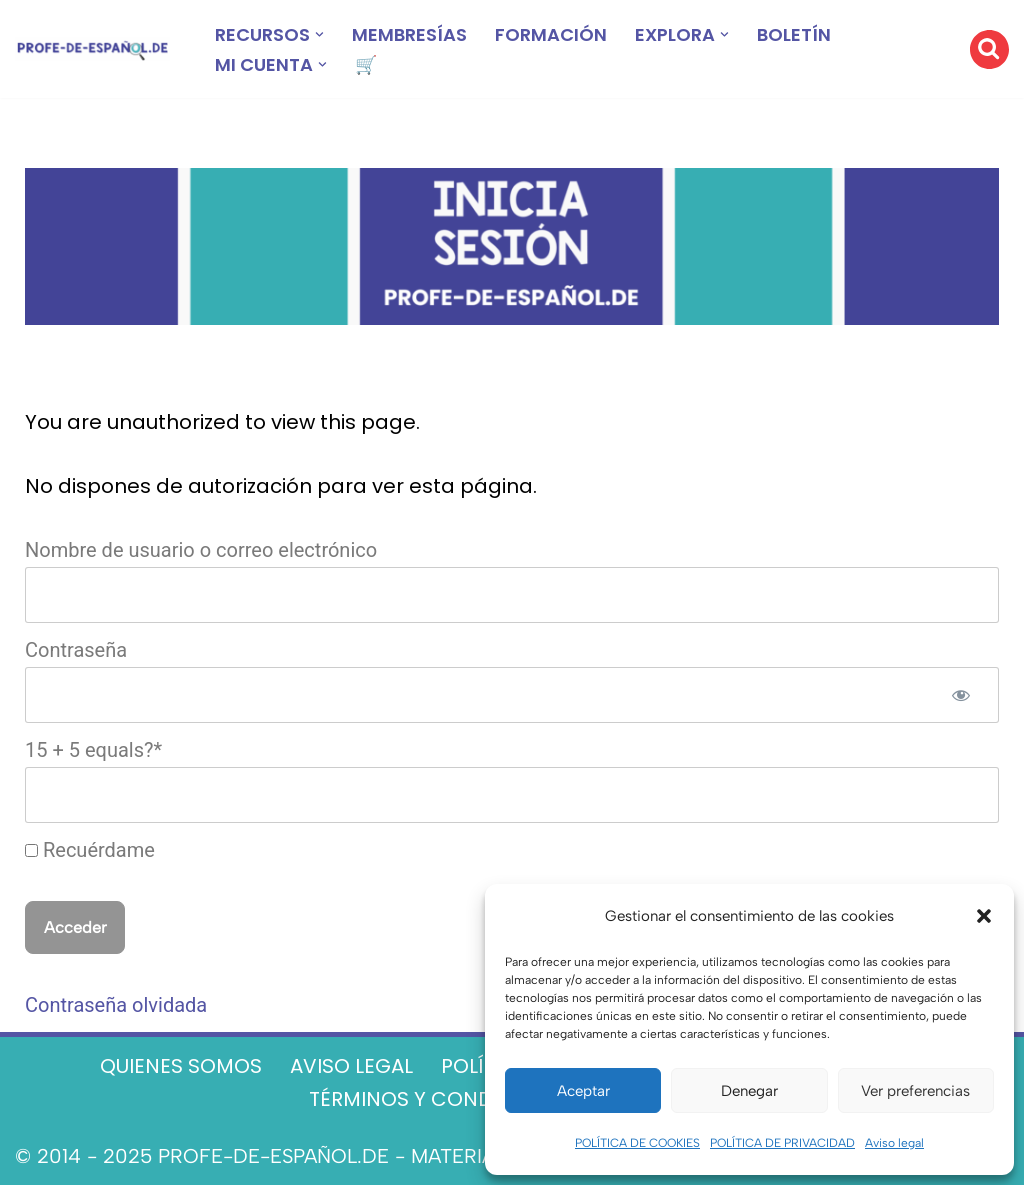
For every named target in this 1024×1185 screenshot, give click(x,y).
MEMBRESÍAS (409, 34)
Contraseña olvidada (116, 1005)
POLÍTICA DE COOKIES (637, 1143)
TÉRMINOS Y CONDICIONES (441, 1099)
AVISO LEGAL (351, 1066)
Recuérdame (90, 850)
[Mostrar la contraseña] (961, 695)
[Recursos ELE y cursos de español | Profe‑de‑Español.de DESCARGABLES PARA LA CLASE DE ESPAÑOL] (92, 49)
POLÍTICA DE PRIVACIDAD (782, 1143)
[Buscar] (989, 49)
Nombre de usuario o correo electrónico (201, 550)
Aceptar (583, 1091)
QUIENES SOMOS (181, 1066)
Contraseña (76, 650)
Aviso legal (894, 1143)
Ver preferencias (915, 1091)
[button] (984, 916)
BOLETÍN (794, 34)
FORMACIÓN (551, 34)
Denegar (749, 1091)
